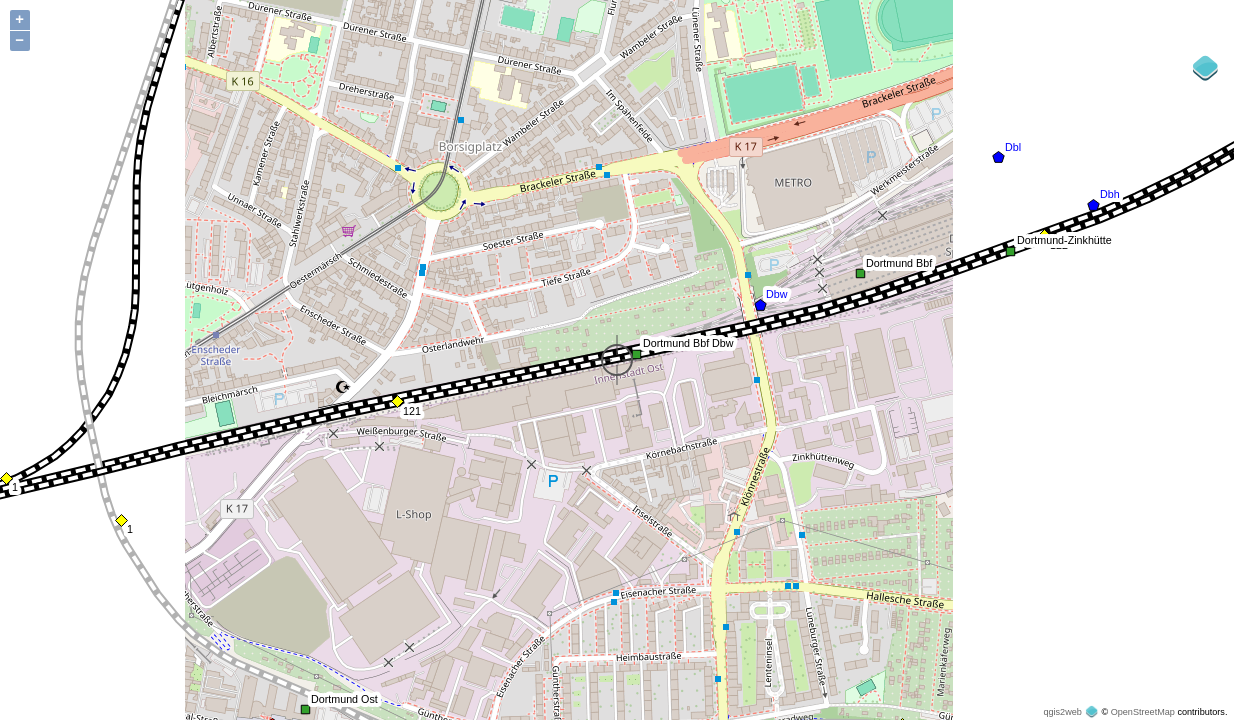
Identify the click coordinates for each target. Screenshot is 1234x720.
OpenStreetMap (1143, 712)
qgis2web (1062, 712)
